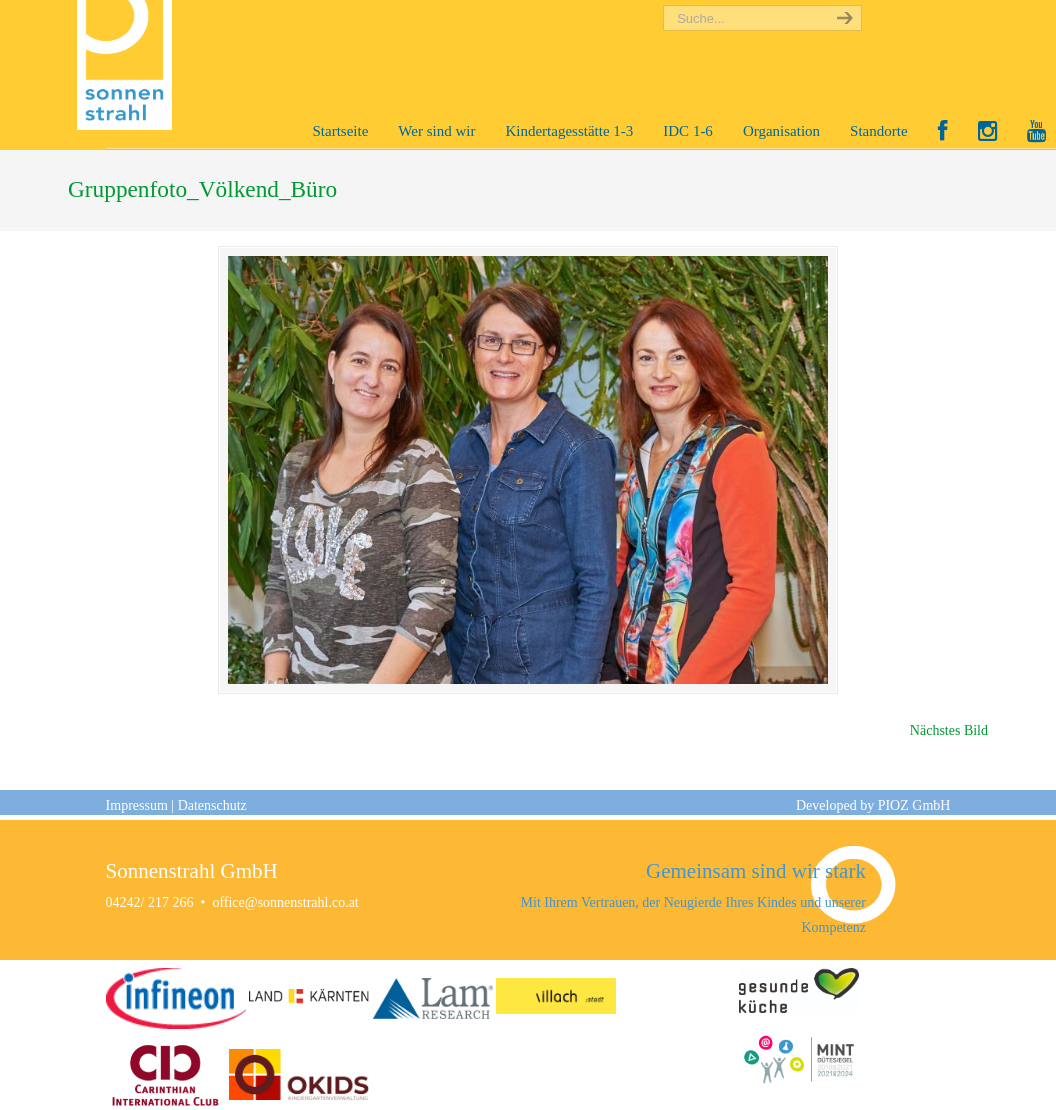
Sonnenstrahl (129, 65)
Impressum (137, 805)
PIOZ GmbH (914, 805)
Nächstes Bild (949, 730)
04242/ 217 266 (150, 902)
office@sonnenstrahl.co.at (285, 902)
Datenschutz (212, 805)
